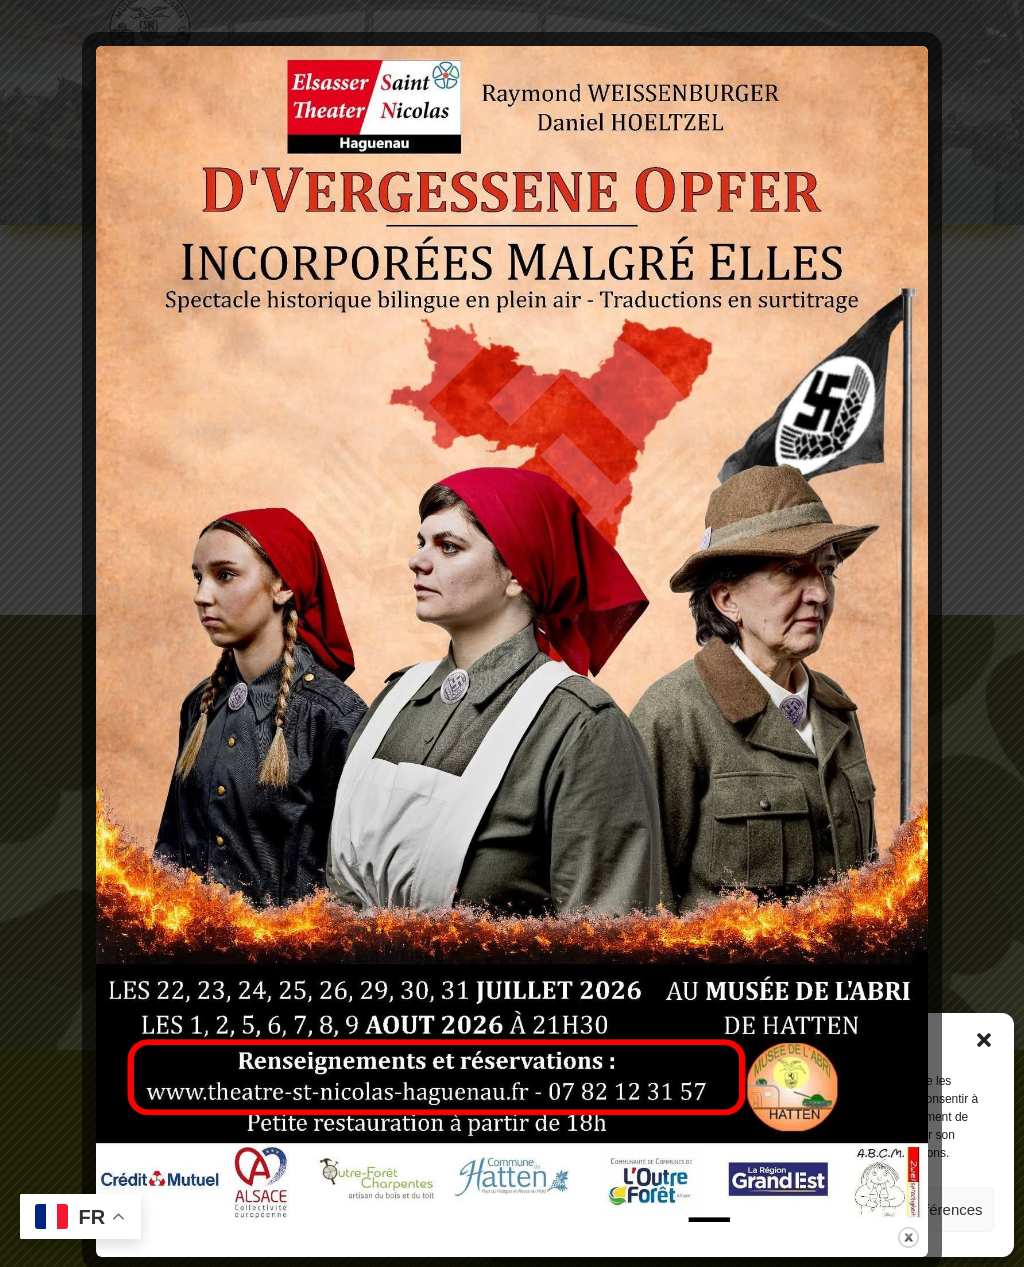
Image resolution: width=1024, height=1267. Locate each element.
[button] (984, 1040)
